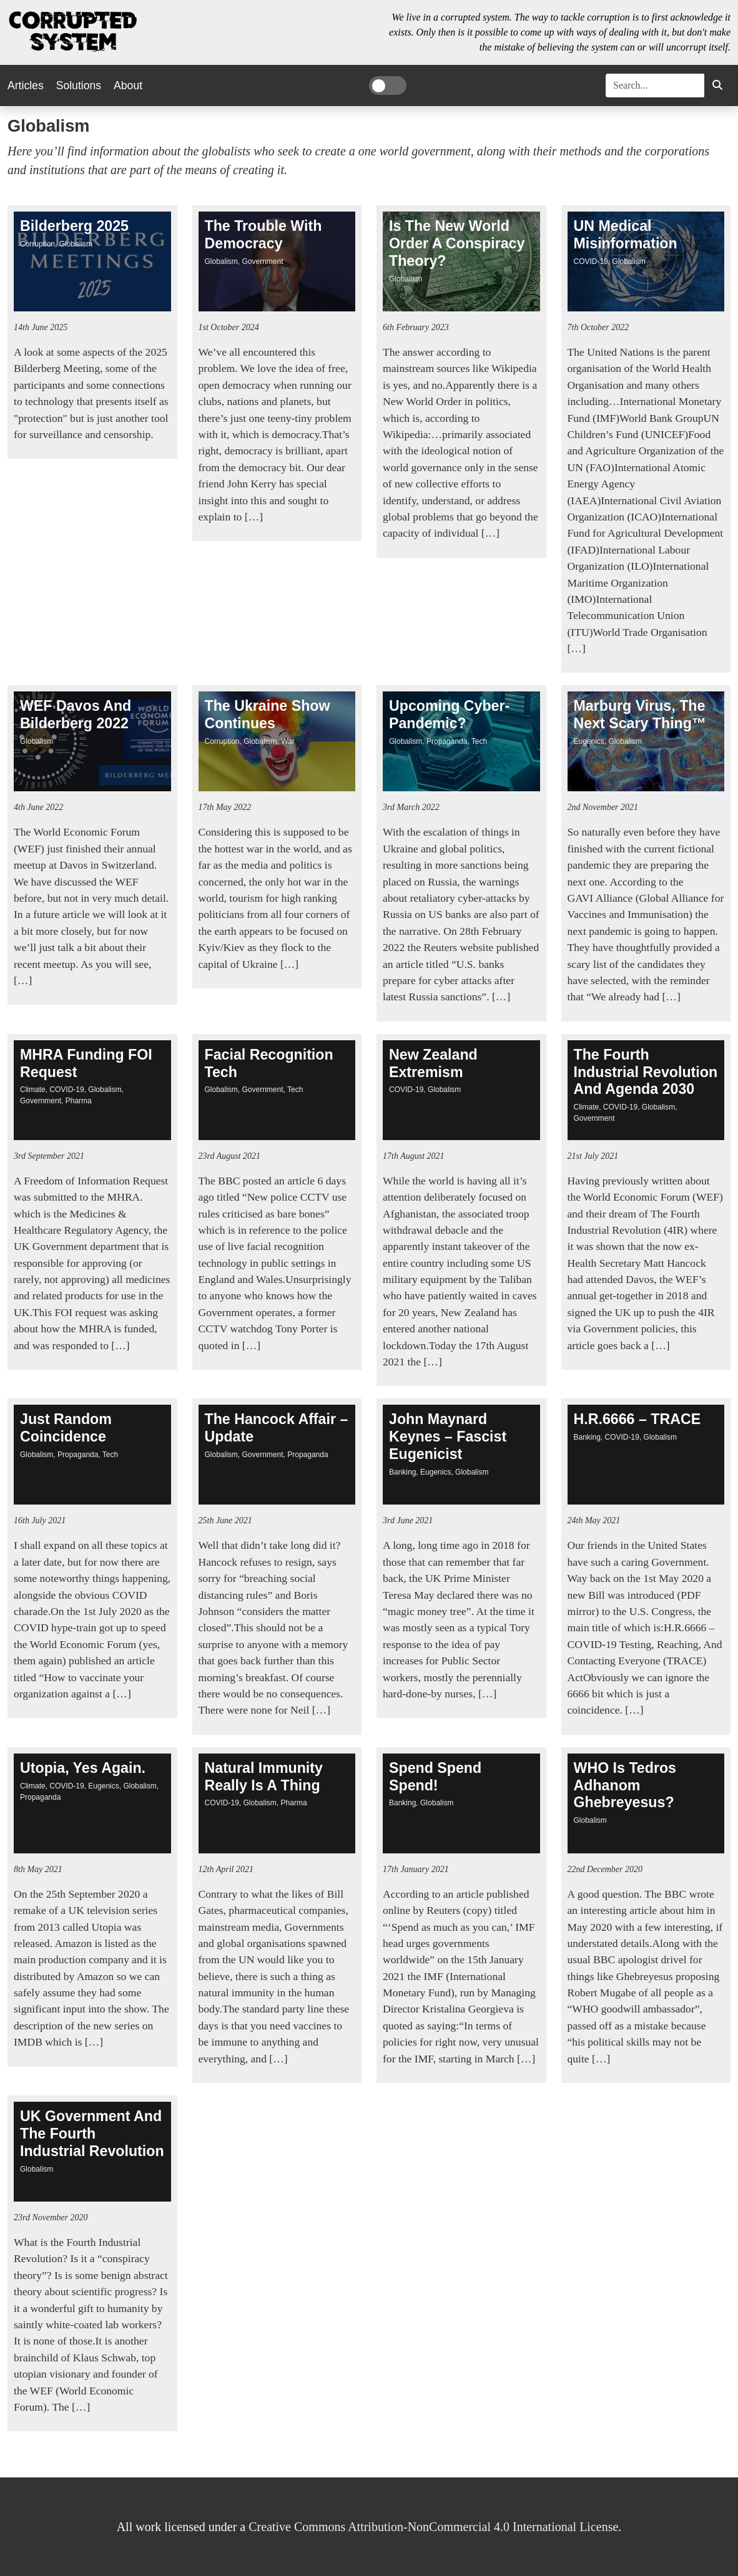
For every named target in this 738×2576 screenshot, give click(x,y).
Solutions (78, 85)
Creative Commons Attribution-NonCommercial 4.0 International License (433, 2527)
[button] (717, 85)
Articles (25, 85)
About (128, 85)
